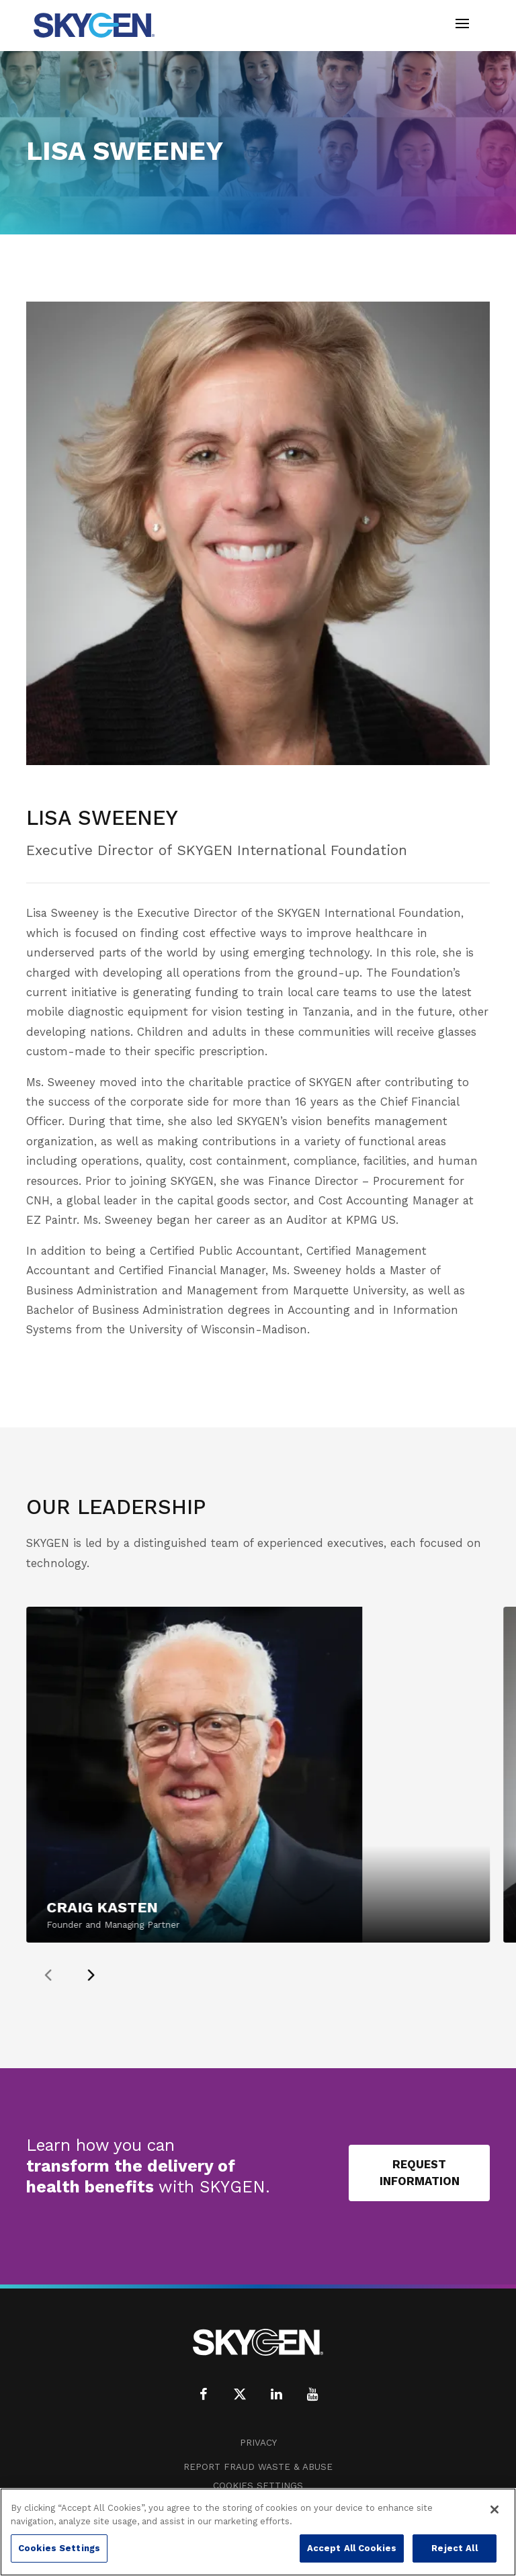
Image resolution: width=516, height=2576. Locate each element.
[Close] (494, 2509)
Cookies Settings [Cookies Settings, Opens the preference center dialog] (59, 2548)
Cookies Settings (258, 2486)
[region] (258, 2532)
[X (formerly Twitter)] (240, 2394)
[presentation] (78, 1974)
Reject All (454, 2548)
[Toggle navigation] (462, 25)
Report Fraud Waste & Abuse (258, 2467)
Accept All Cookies (351, 2548)
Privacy (258, 2443)
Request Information (420, 2173)
